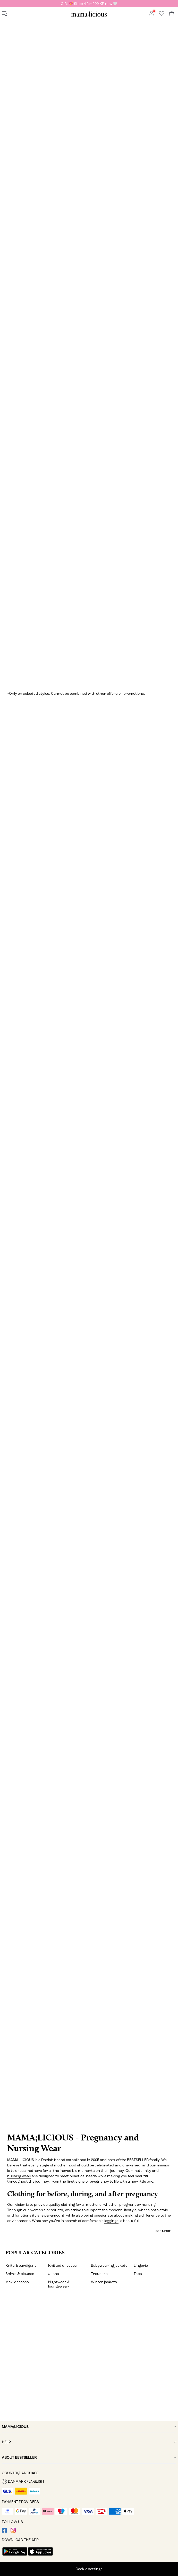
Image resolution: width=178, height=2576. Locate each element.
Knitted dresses (62, 2265)
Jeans (53, 2274)
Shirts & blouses (19, 2274)
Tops (138, 2274)
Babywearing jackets (109, 2265)
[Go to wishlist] (161, 15)
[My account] (89, 2360)
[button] (89, 2481)
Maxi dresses (17, 2282)
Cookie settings (89, 2569)
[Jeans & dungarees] (89, 812)
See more (163, 2231)
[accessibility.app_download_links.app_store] (40, 2556)
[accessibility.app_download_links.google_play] (15, 2556)
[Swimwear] (89, 1708)
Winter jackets (104, 2282)
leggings (111, 2221)
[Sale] (89, 573)
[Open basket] (171, 14)
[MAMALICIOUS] (89, 16)
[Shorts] (89, 1485)
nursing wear (19, 2176)
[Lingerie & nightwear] (89, 1261)
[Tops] (89, 350)
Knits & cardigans (21, 2265)
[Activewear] (89, 1932)
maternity (142, 2170)
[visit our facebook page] (4, 2531)
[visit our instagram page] (13, 2531)
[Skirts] (89, 1036)
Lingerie (141, 2265)
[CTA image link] (89, 2087)
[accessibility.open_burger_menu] (4, 14)
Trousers (99, 2274)
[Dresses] (89, 131)
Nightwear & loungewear (59, 2284)
